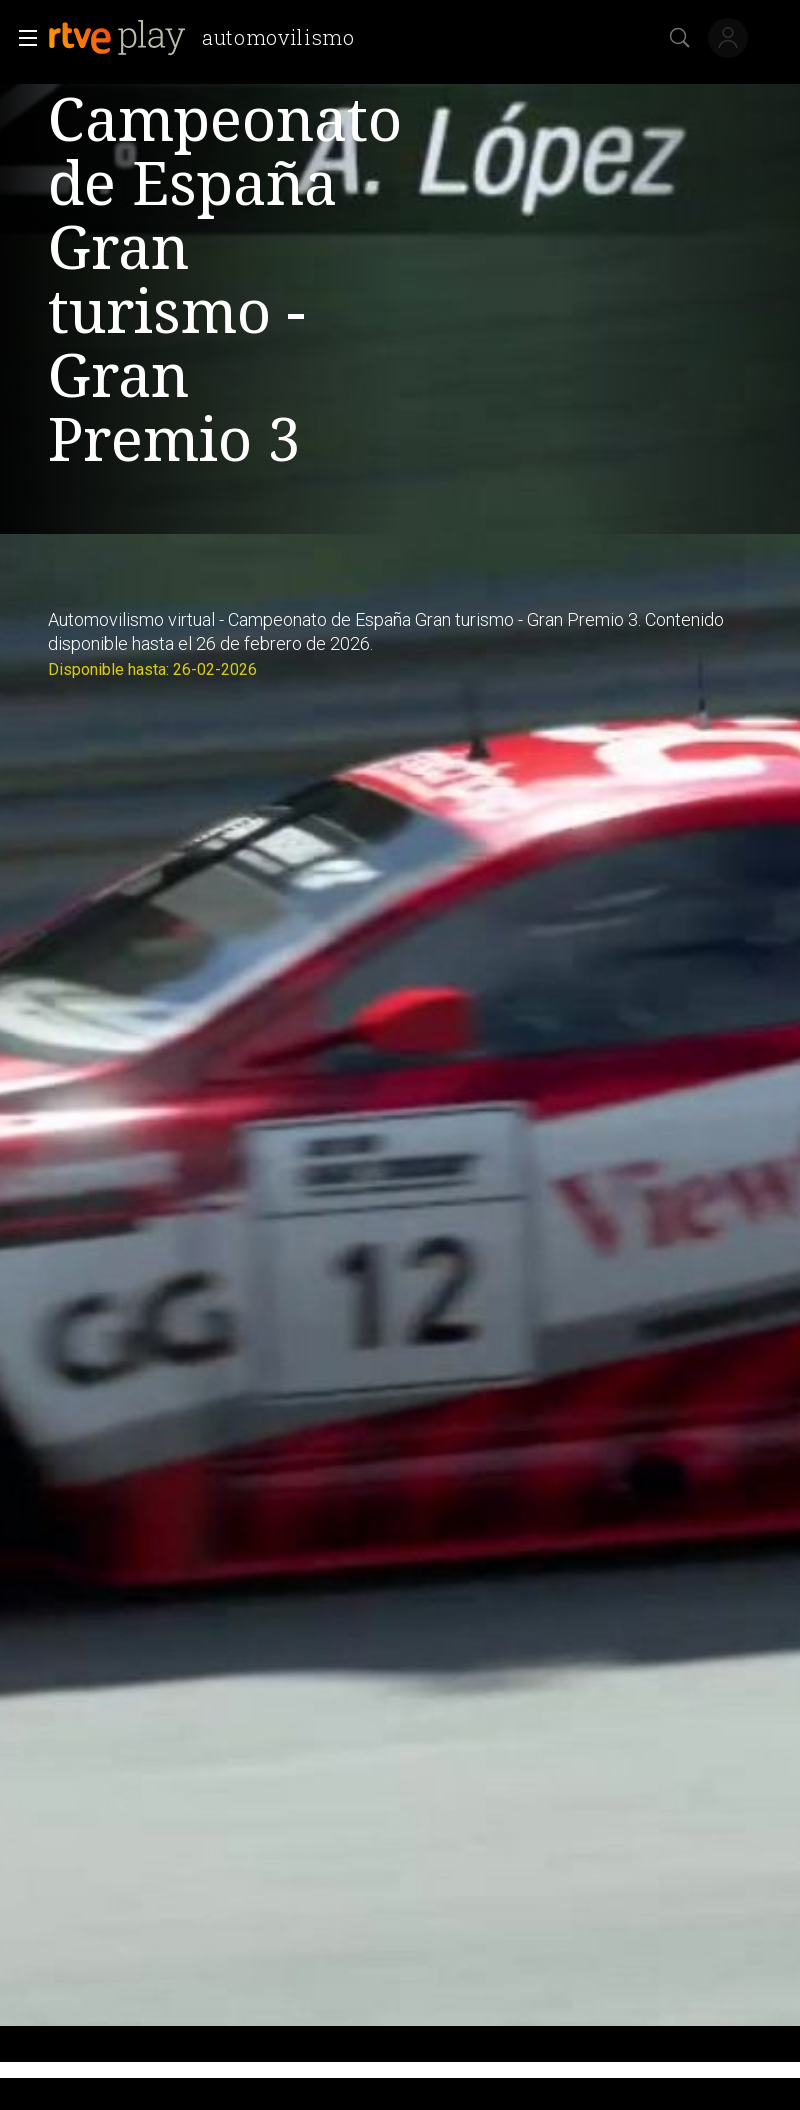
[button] (22, 38)
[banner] (209, 38)
